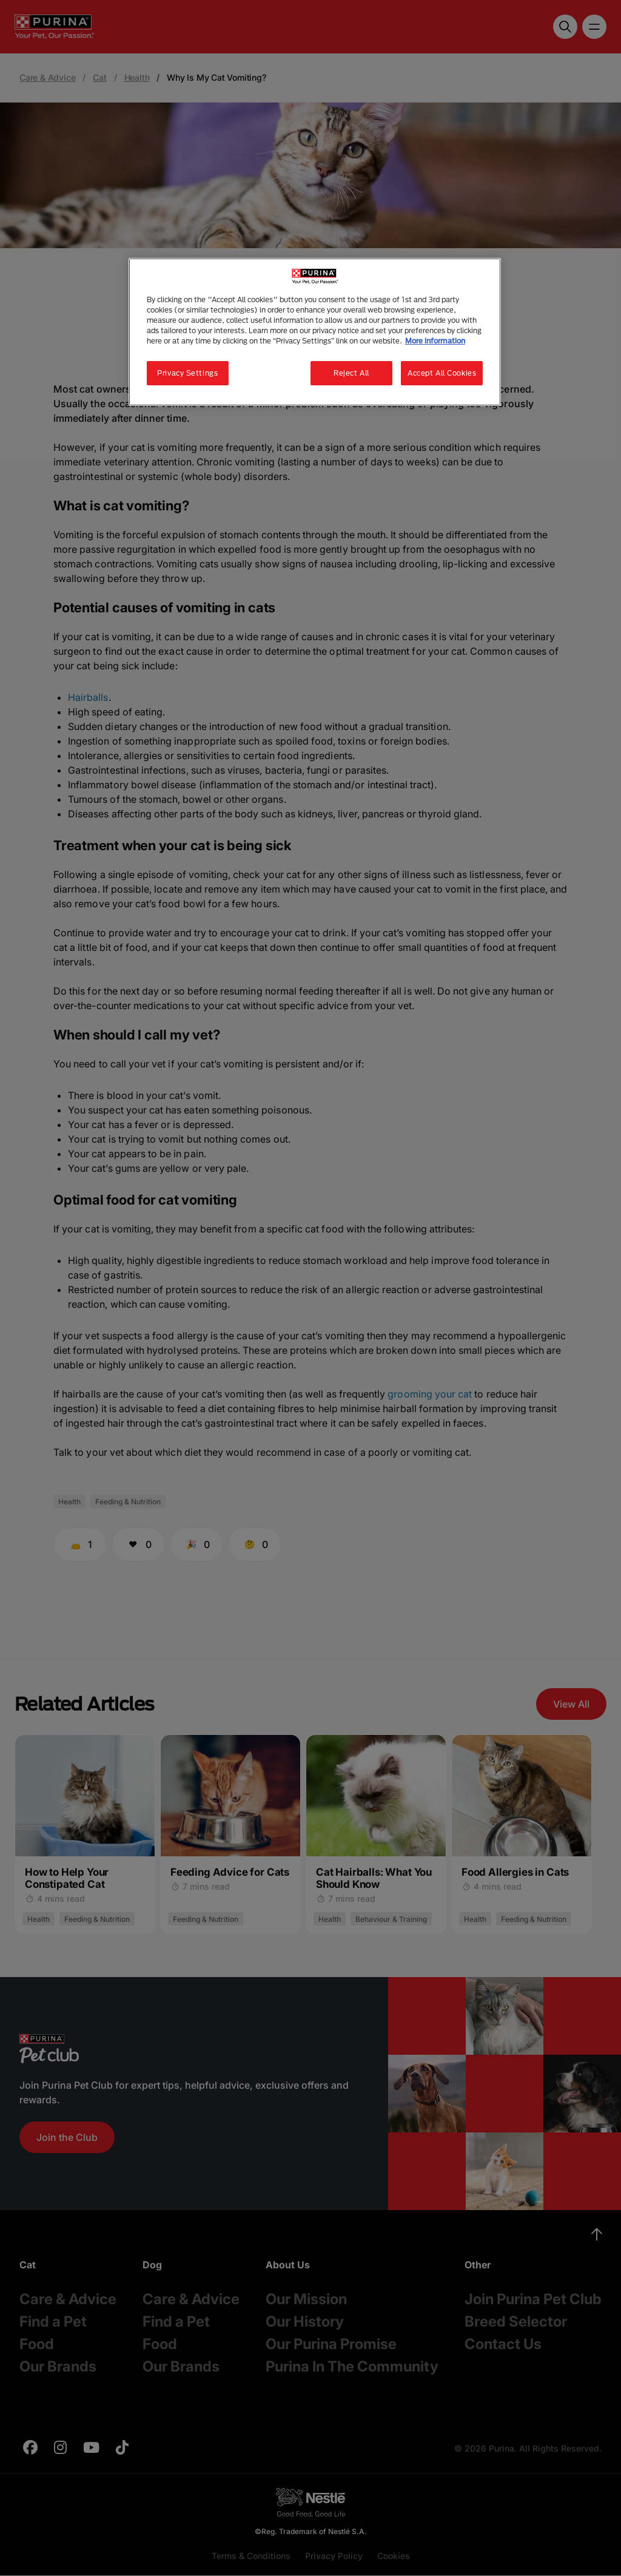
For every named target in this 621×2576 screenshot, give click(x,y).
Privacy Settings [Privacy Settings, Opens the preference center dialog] (187, 373)
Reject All (351, 373)
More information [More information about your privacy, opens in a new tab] (435, 341)
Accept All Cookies (442, 373)
